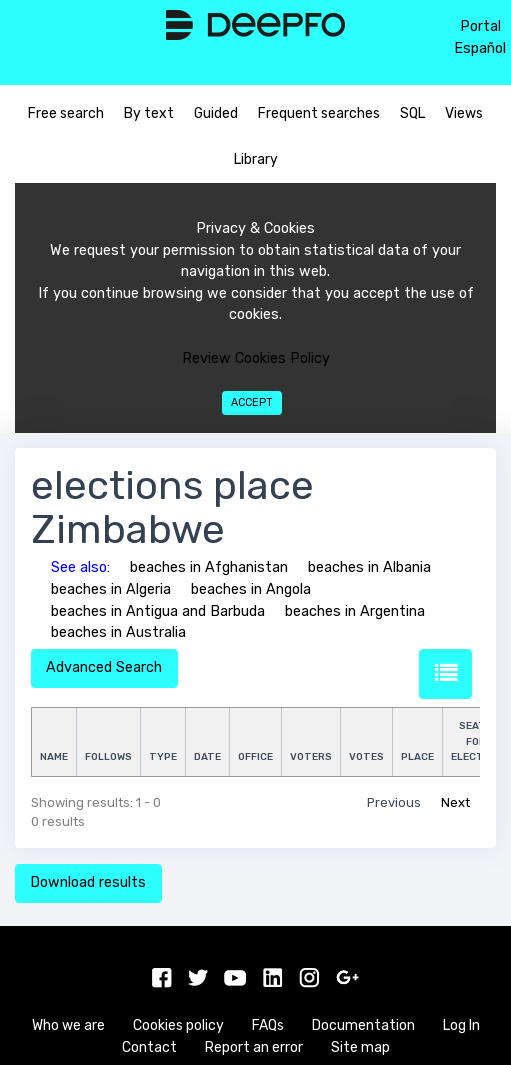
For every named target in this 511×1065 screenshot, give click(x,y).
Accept (252, 402)
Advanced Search (104, 667)
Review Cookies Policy (256, 358)
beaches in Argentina (355, 611)
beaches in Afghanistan (209, 567)
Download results (88, 882)
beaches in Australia (118, 632)
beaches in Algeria (111, 589)
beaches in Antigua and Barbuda (158, 611)
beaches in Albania (369, 567)
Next (455, 802)
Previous (394, 802)
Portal (480, 26)
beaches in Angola (251, 589)
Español (480, 48)
